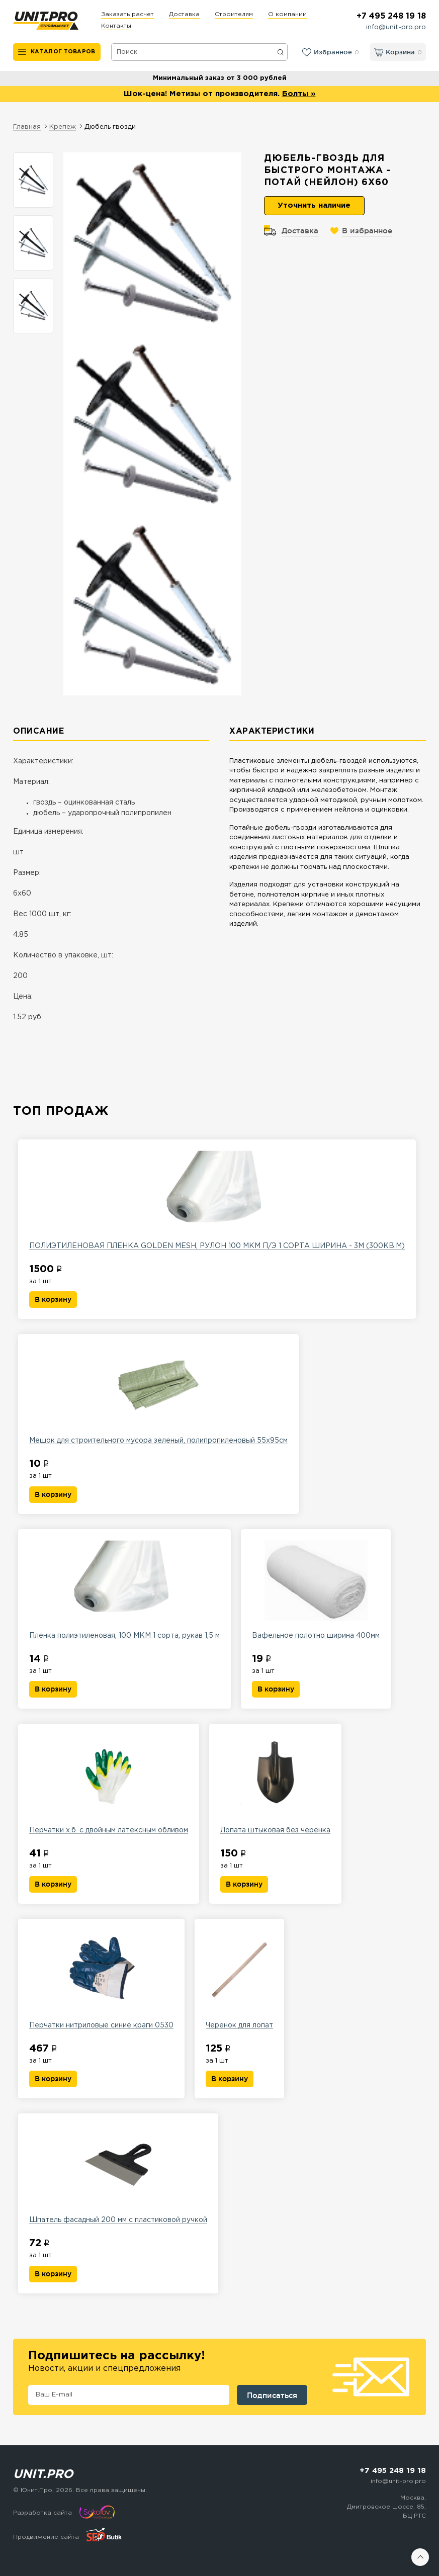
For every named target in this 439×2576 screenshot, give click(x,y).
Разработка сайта (42, 2513)
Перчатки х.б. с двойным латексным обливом (108, 1784)
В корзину (53, 1299)
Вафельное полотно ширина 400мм (316, 1589)
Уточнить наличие (314, 205)
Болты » (299, 94)
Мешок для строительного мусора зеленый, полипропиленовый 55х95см (158, 1394)
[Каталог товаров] (57, 52)
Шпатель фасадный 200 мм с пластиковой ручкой (118, 2173)
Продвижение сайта (46, 2537)
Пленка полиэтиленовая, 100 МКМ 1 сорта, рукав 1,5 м (124, 1589)
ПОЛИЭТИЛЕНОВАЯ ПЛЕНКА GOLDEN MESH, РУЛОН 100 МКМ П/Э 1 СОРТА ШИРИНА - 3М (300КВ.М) (217, 1199)
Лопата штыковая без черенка (275, 1784)
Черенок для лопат (239, 1979)
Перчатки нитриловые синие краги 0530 (101, 1979)
